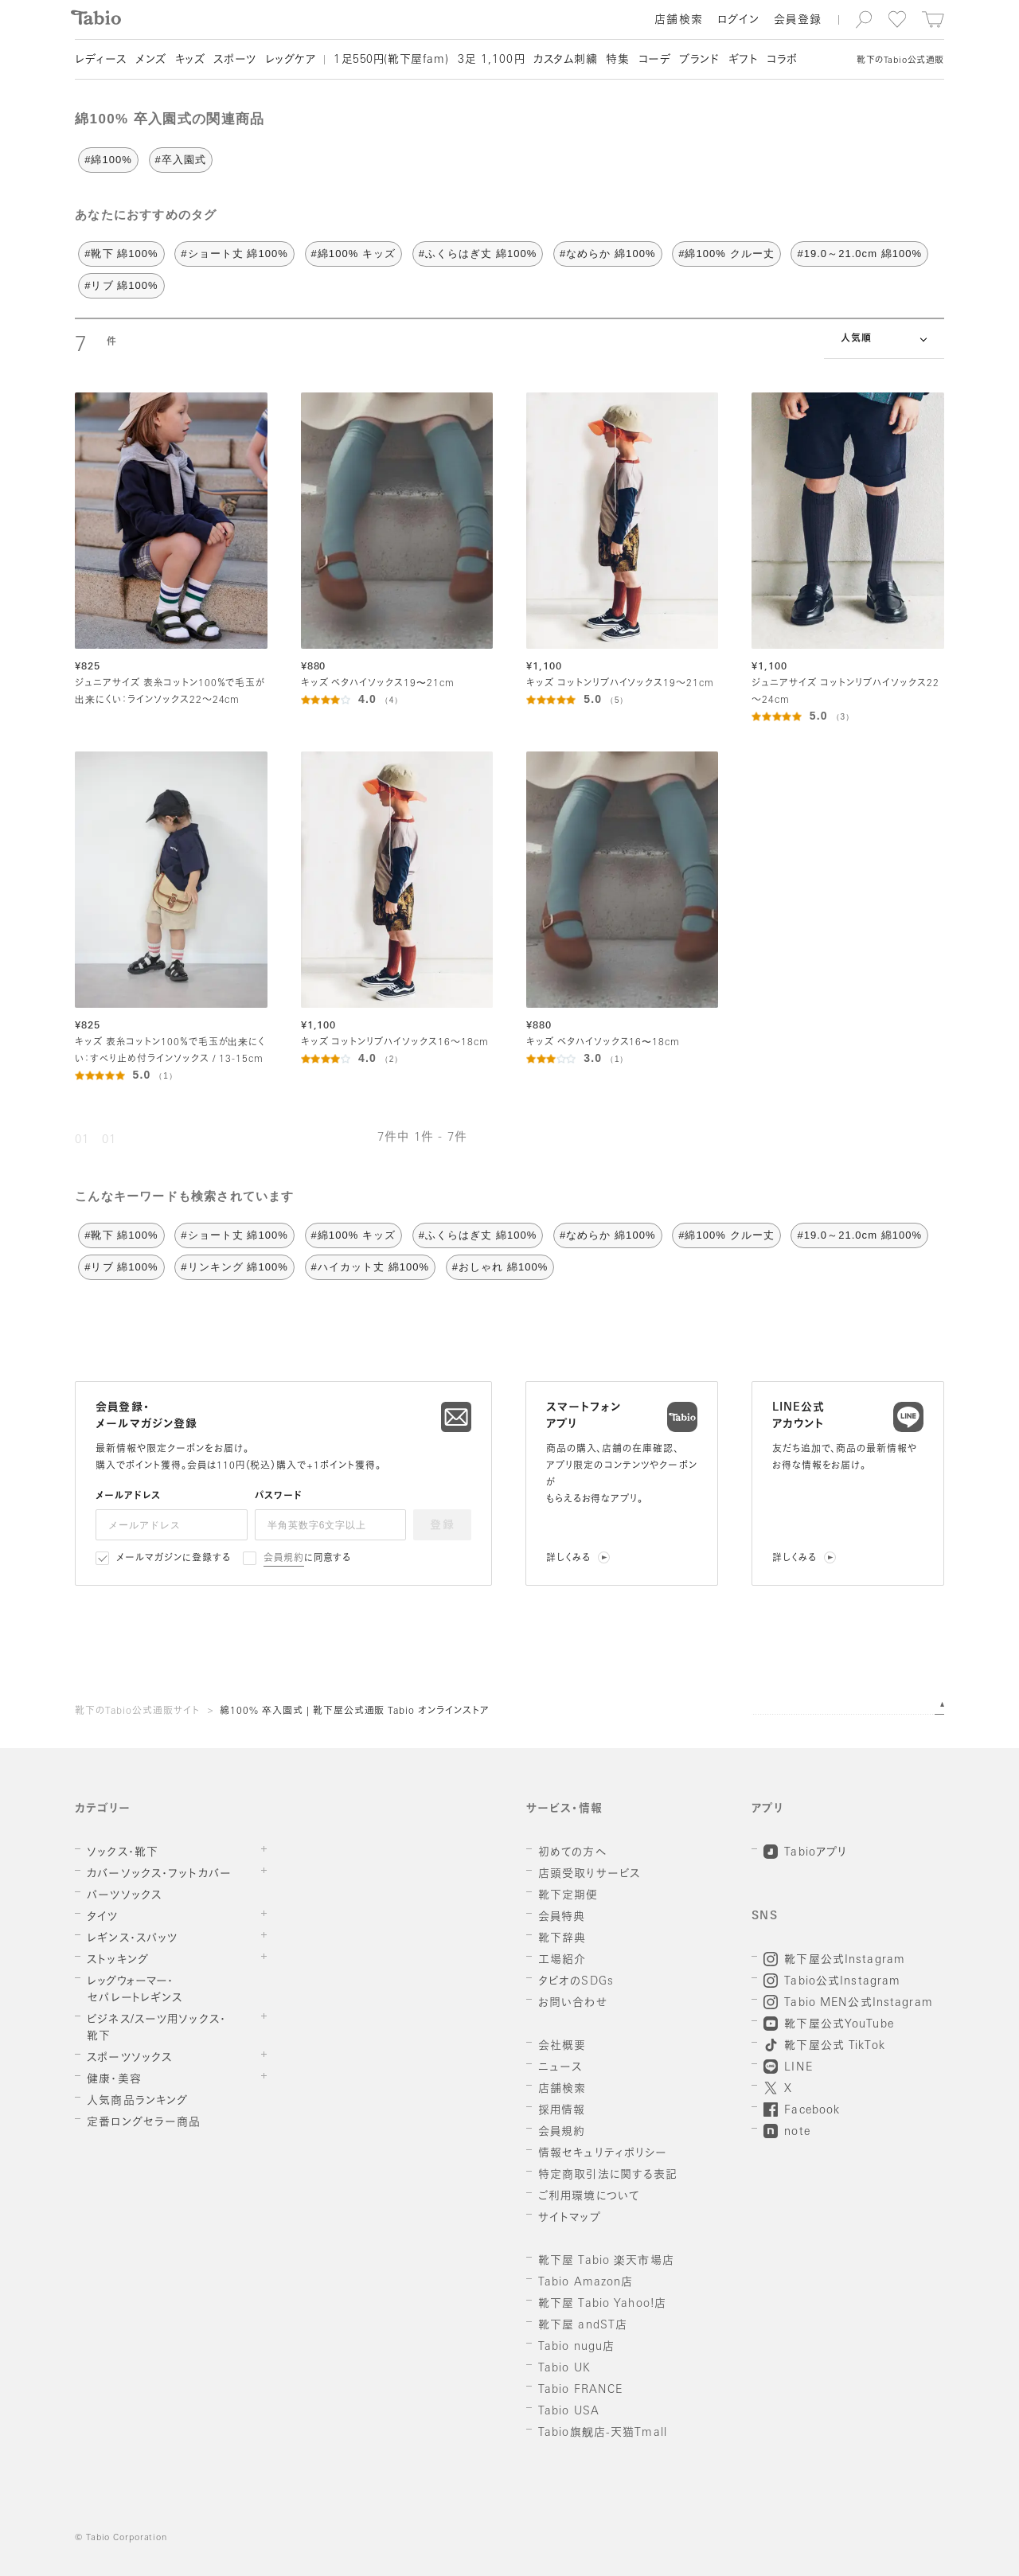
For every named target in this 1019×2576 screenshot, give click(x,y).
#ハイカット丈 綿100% (370, 1267)
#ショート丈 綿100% (234, 254)
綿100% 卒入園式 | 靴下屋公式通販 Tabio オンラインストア (355, 1711)
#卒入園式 (180, 160)
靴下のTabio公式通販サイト (137, 1711)
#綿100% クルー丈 (726, 254)
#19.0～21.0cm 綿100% (859, 254)
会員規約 (284, 1558)
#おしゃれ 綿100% (500, 1267)
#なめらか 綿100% (608, 254)
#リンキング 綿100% (234, 1267)
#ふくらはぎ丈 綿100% (478, 254)
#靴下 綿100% (121, 254)
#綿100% (108, 160)
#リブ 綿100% (121, 285)
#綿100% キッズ (353, 254)
